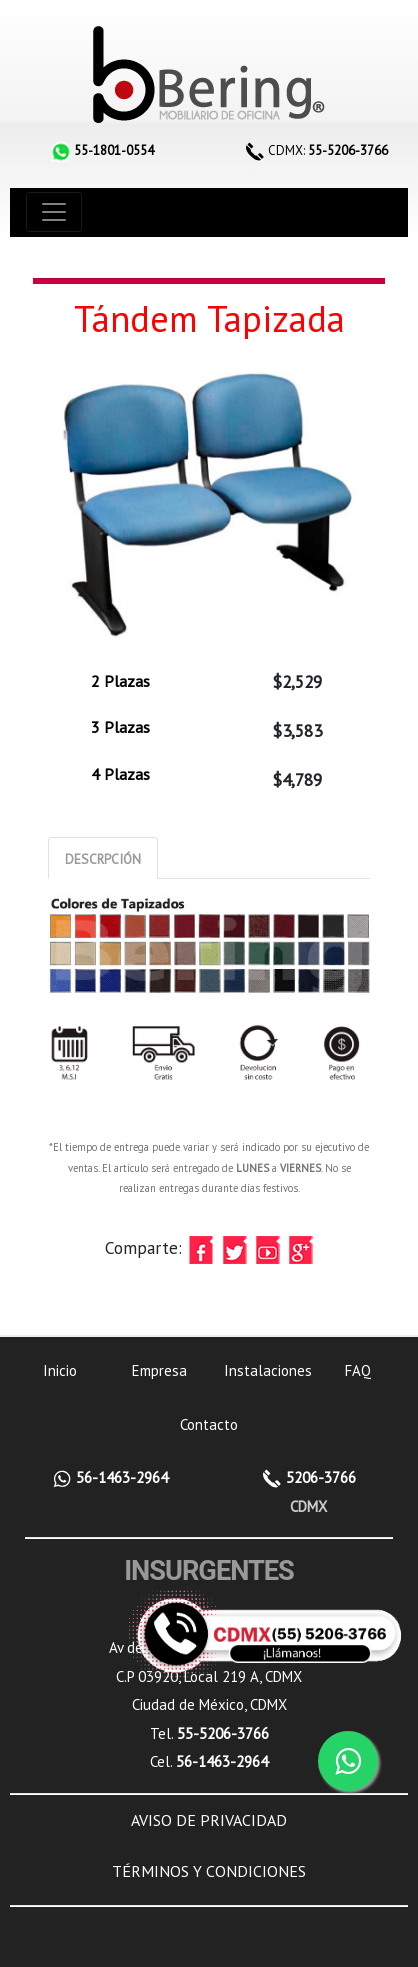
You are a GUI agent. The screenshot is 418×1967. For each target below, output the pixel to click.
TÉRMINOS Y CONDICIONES (209, 1871)
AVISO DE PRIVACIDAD (209, 1820)
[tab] (103, 858)
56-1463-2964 (120, 1477)
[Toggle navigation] (54, 212)
